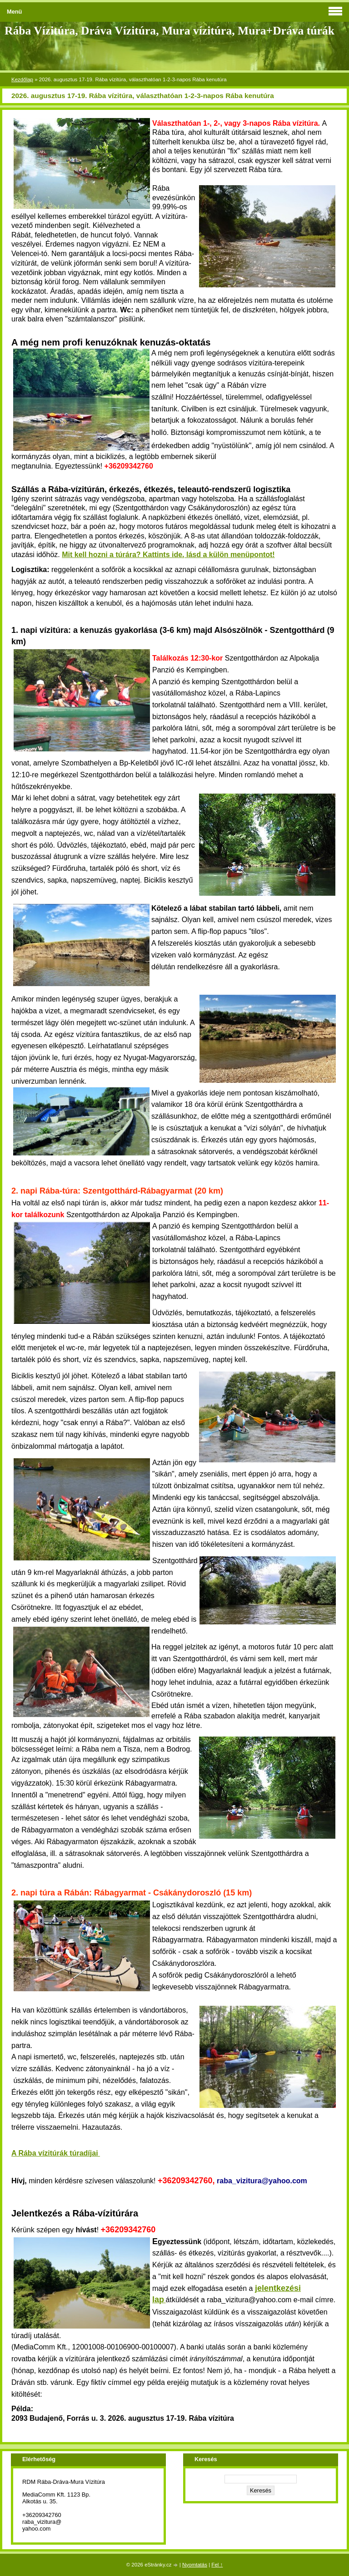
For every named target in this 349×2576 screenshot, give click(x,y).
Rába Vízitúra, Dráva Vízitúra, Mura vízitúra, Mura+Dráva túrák (169, 30)
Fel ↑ (217, 2564)
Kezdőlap (22, 79)
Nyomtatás (194, 2564)
